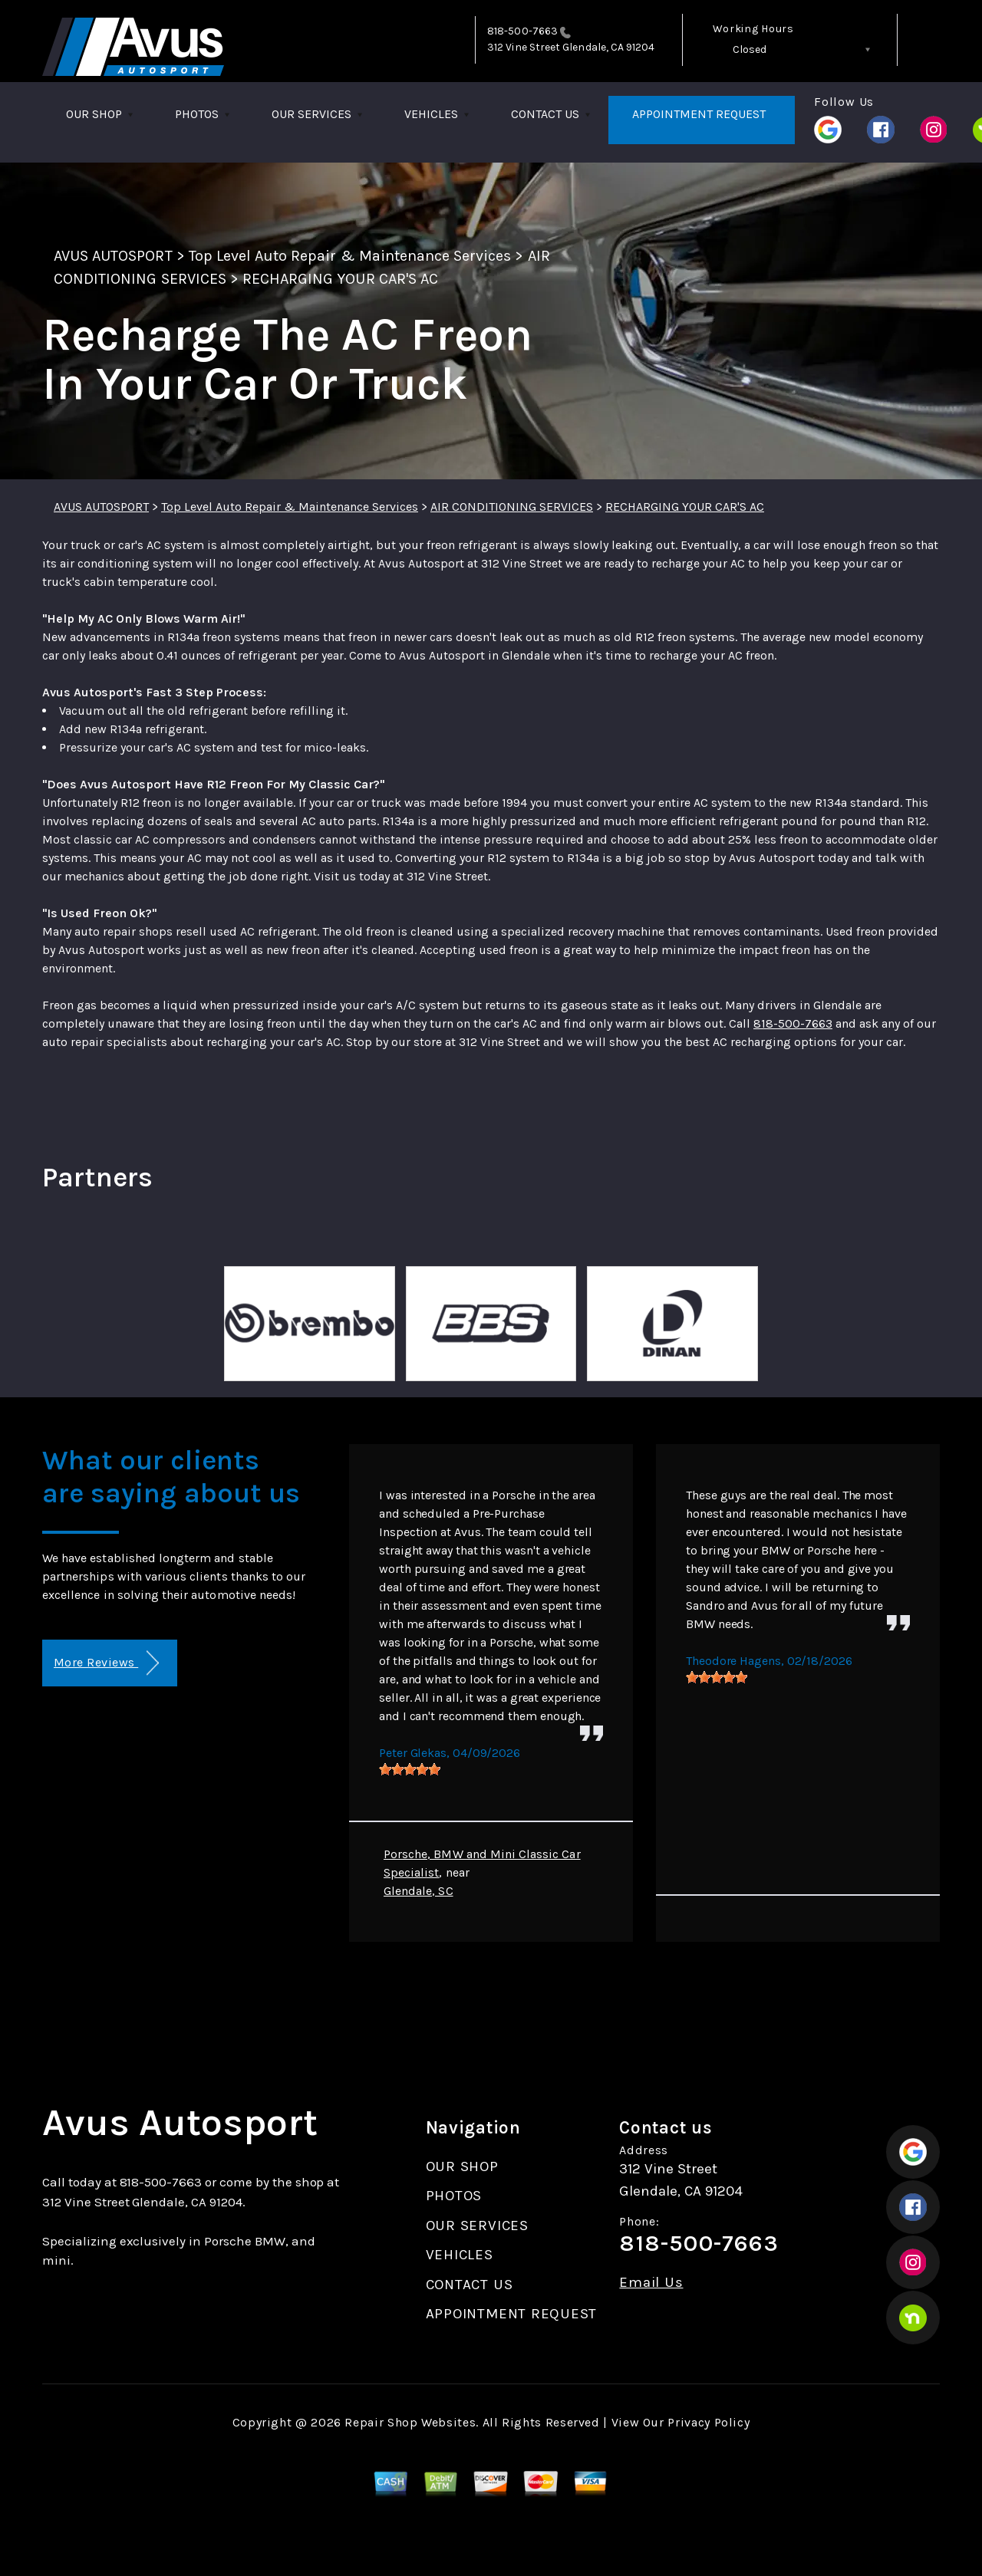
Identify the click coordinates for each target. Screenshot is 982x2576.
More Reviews (106, 1663)
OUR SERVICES (311, 114)
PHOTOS (197, 114)
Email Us (651, 2282)
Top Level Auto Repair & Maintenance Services (350, 256)
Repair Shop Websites (410, 2422)
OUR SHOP (94, 114)
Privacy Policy (708, 2422)
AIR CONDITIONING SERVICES (511, 506)
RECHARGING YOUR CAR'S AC (340, 279)
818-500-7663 (522, 31)
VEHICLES (431, 114)
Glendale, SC (418, 1890)
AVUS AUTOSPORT (113, 256)
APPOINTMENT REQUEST (699, 114)
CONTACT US (545, 114)
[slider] (409, 1769)
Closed (749, 49)
